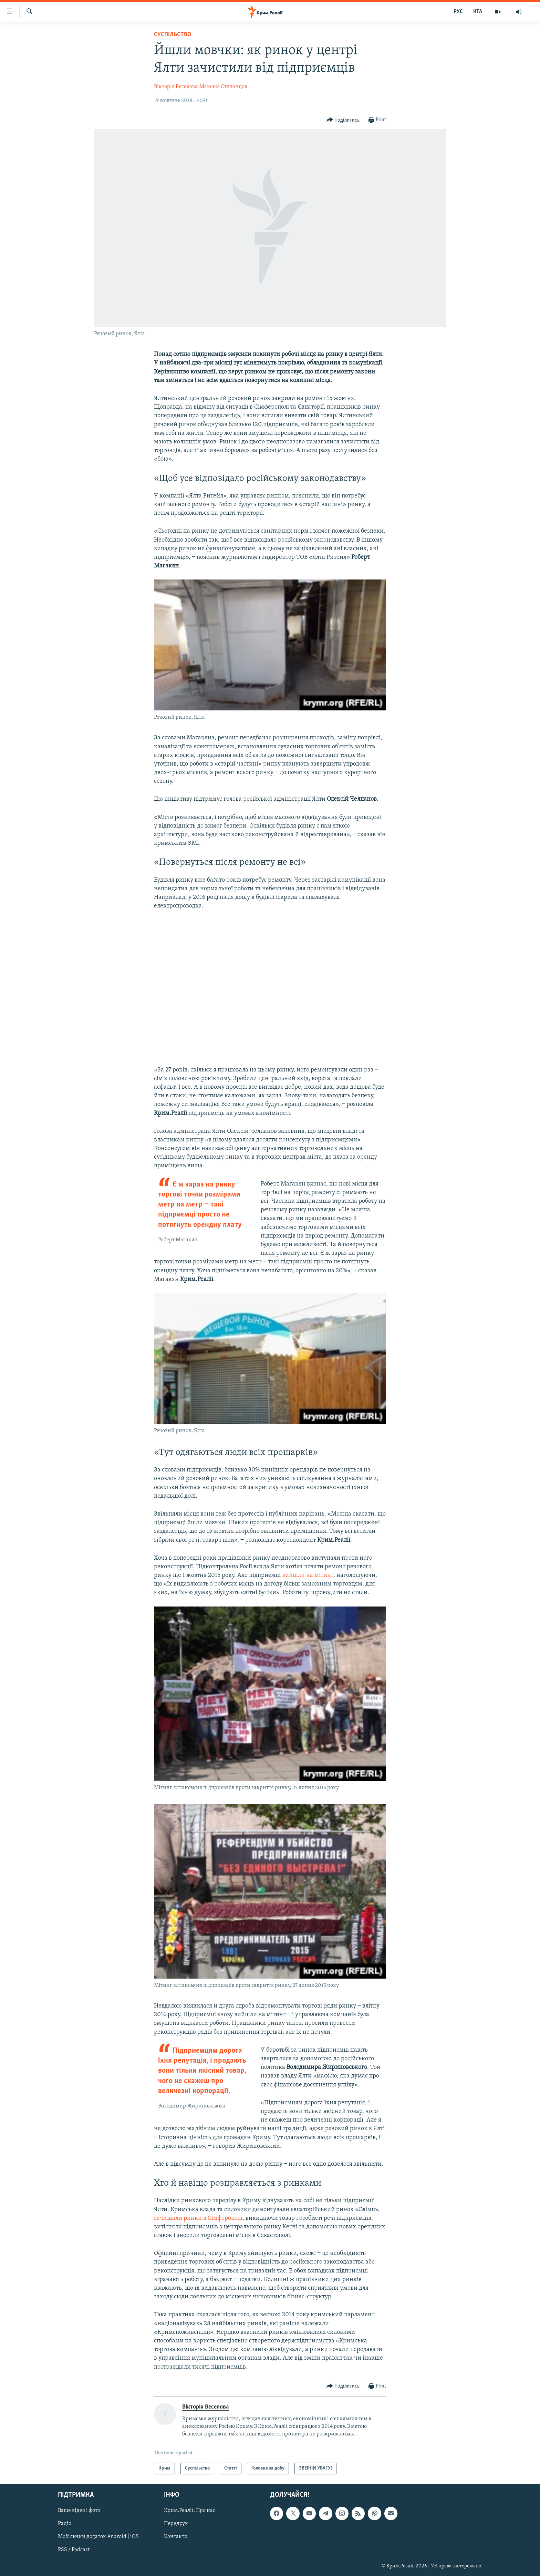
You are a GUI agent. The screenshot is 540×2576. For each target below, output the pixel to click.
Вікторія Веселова (176, 87)
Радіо (64, 2524)
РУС (458, 11)
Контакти (176, 2537)
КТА (477, 11)
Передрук (176, 2524)
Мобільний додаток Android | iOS (98, 2537)
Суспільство (172, 34)
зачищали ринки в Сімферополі (198, 2218)
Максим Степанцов (223, 87)
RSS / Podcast (74, 2550)
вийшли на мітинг (307, 1575)
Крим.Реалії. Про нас (189, 2511)
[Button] (343, 120)
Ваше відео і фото (79, 2511)
